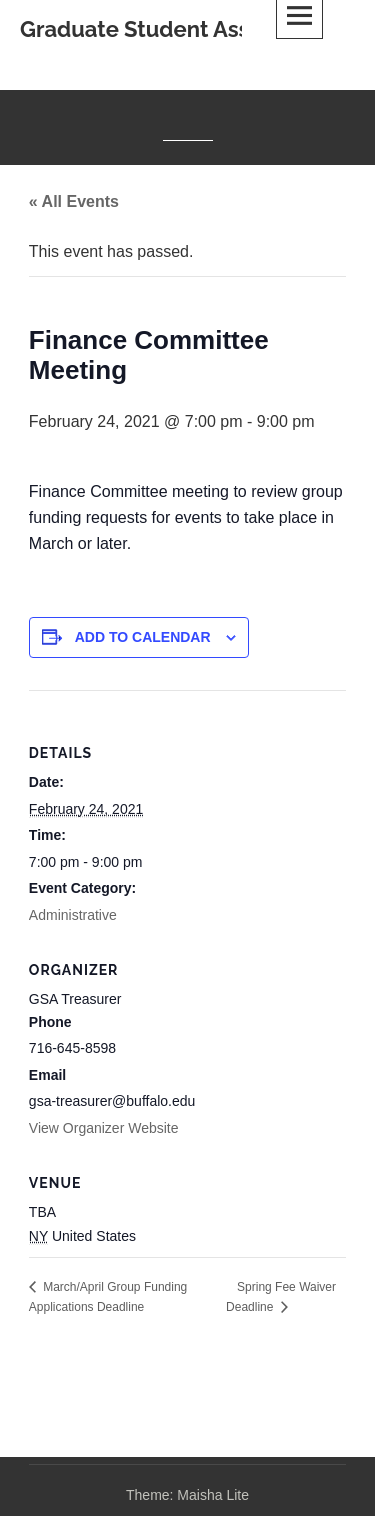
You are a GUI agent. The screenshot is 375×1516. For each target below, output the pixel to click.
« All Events (74, 201)
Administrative (73, 915)
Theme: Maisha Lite (187, 1495)
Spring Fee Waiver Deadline (281, 1297)
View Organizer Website (104, 1128)
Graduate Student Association (177, 29)
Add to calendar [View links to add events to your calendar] (143, 637)
